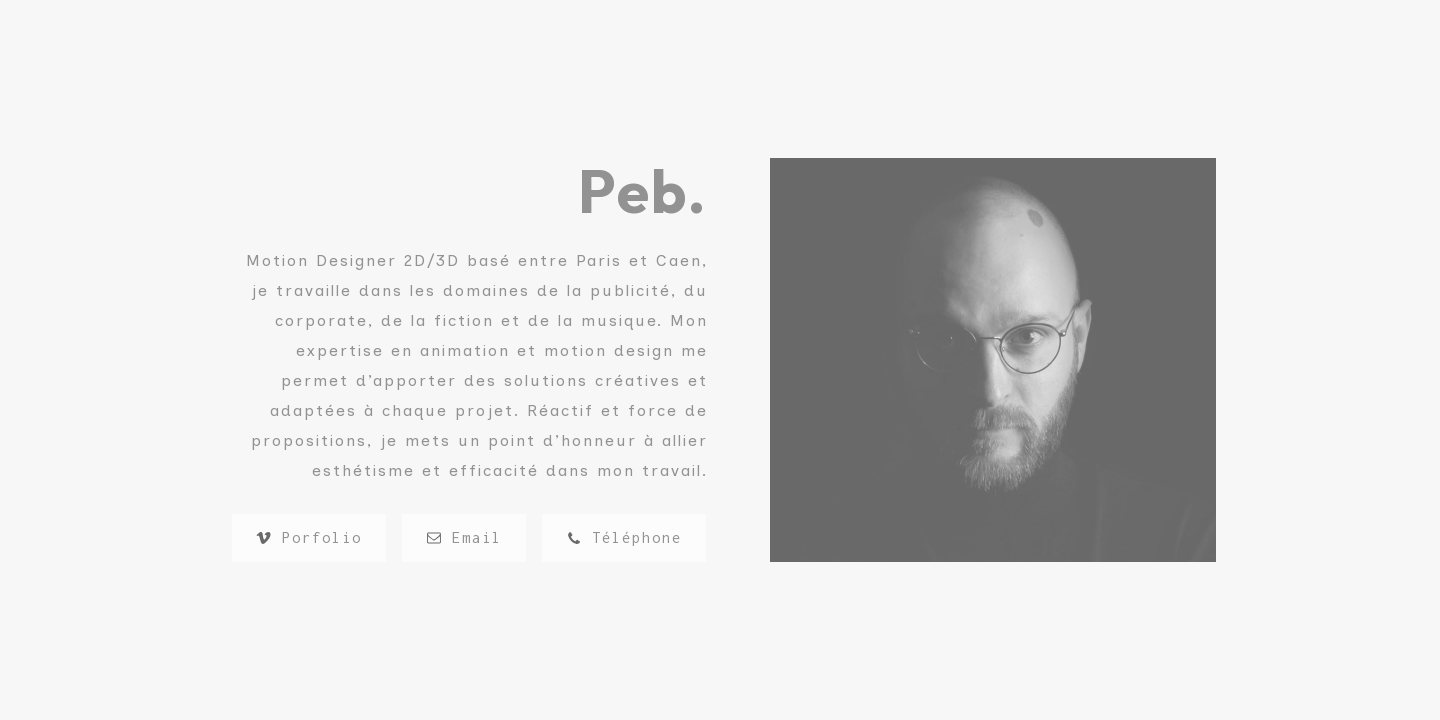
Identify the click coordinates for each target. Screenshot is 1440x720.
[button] (309, 538)
